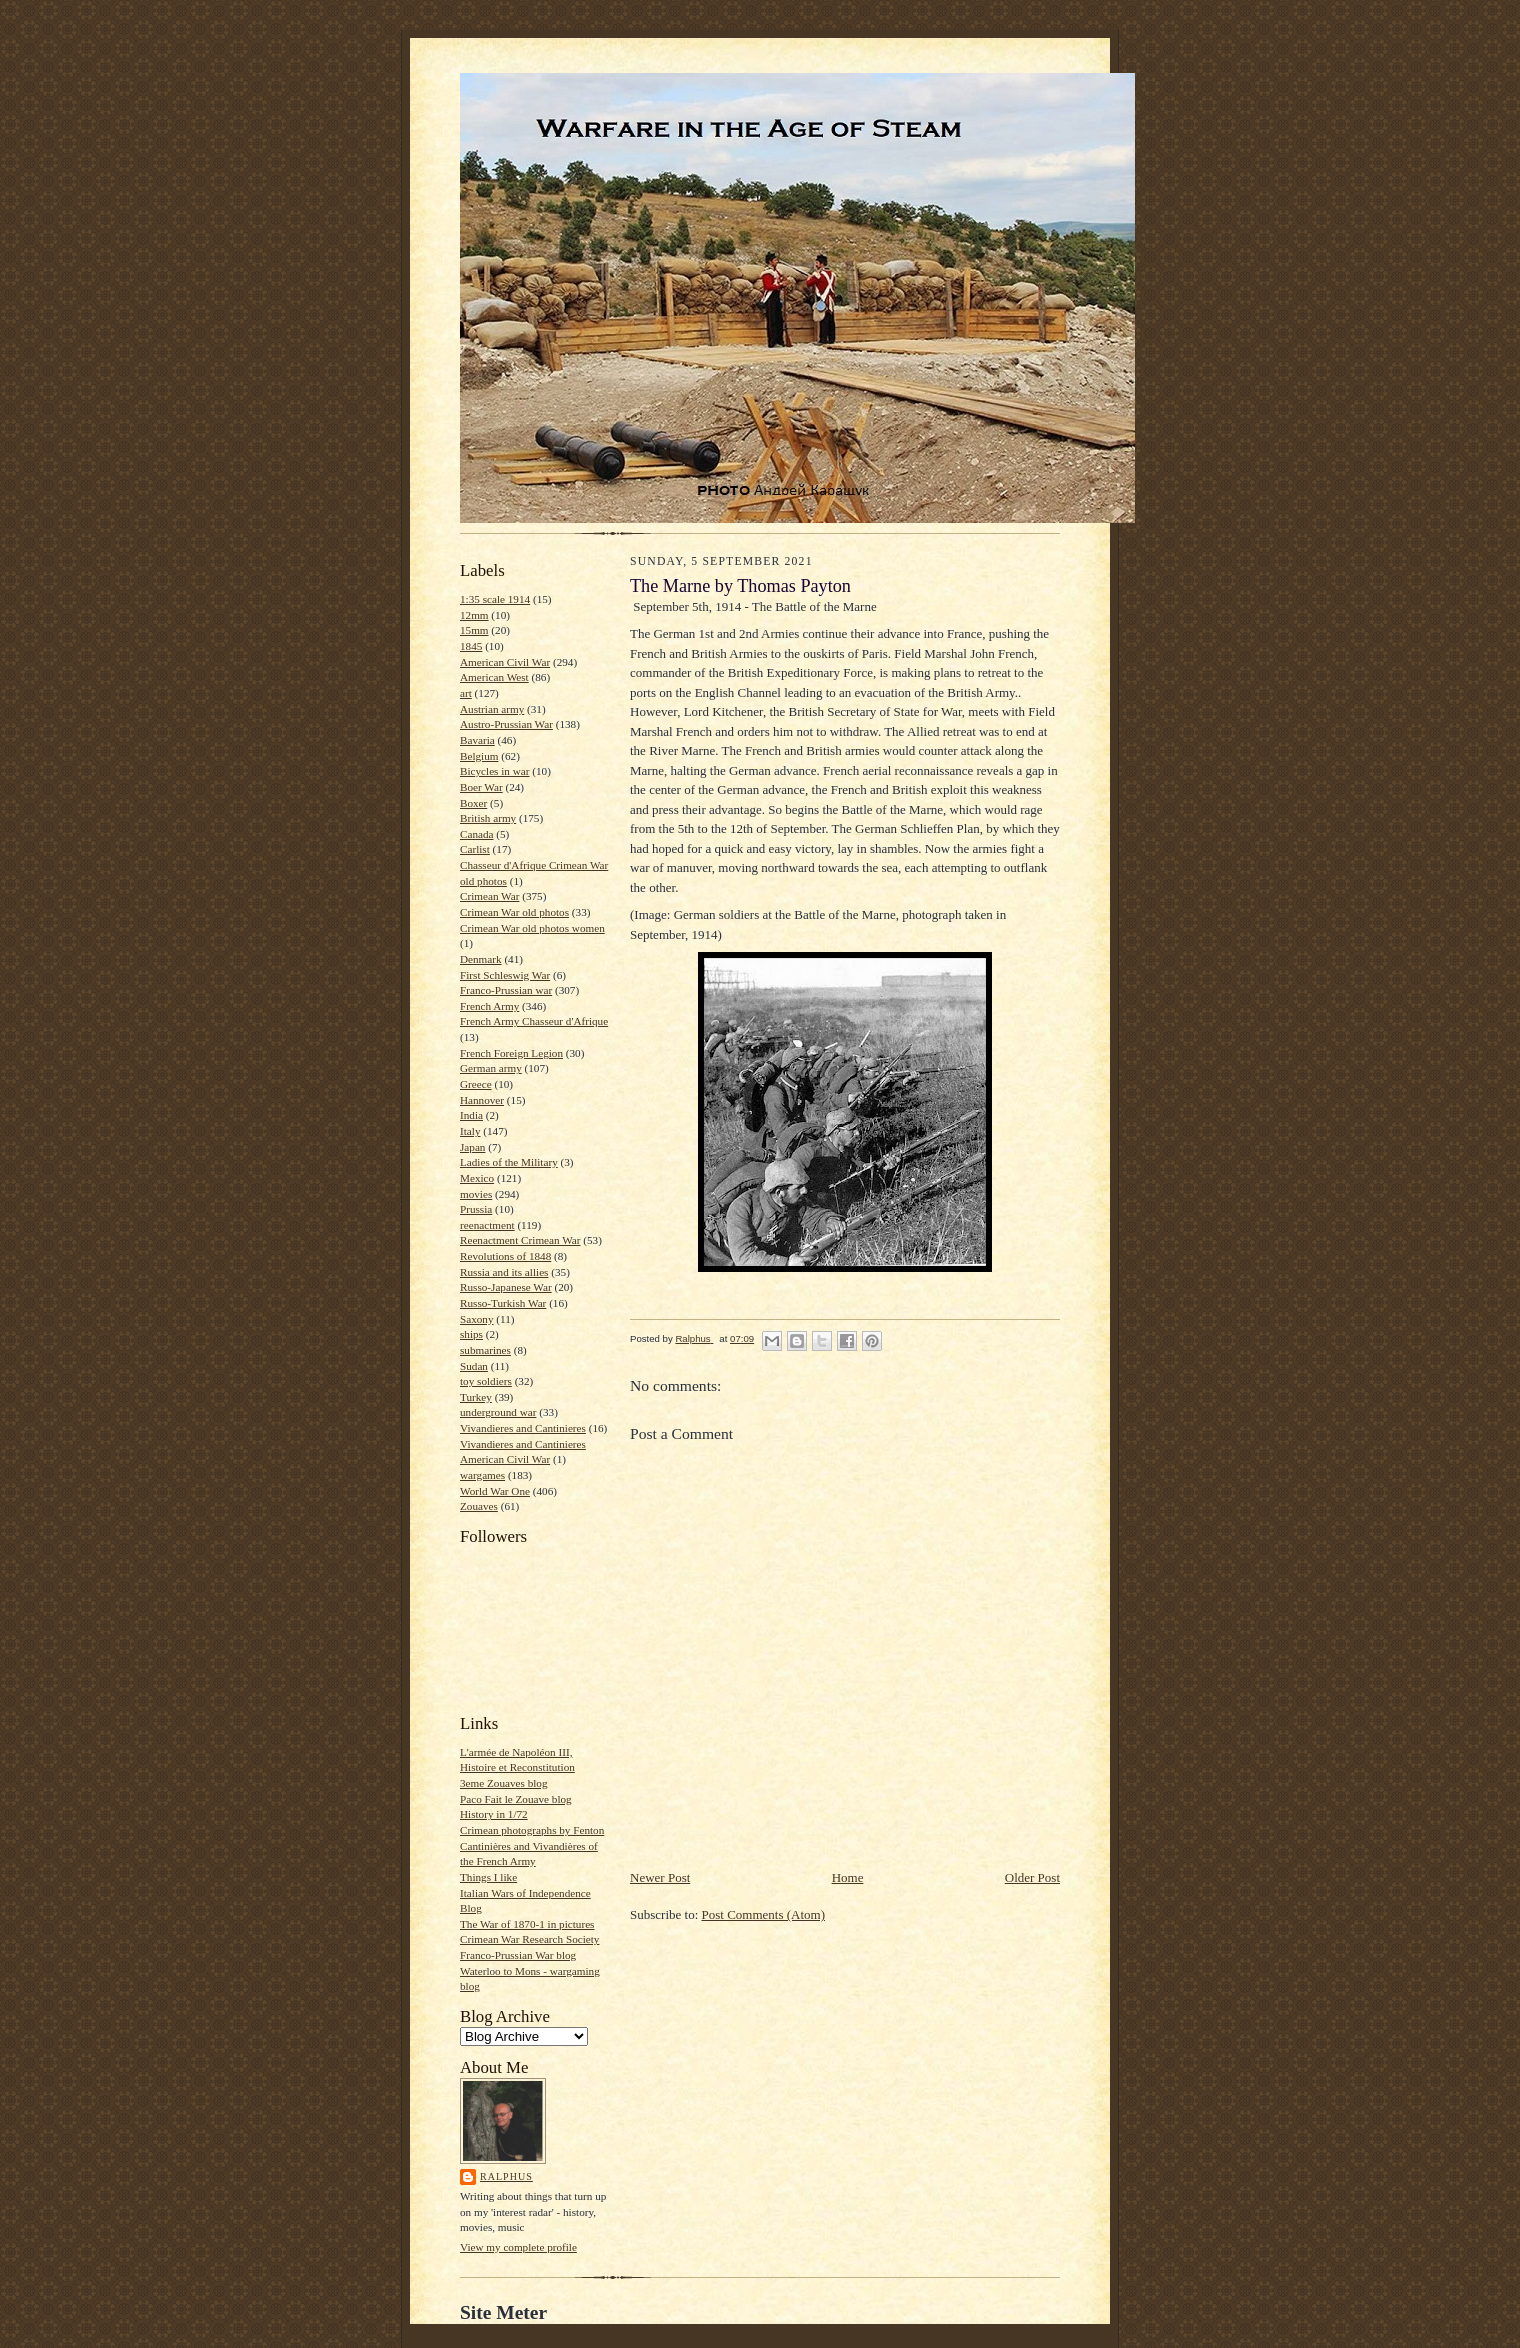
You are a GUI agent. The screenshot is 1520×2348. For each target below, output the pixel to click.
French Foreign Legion (511, 1053)
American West (494, 677)
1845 (471, 646)
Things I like (488, 1877)
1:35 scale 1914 (495, 599)
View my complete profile (518, 2247)
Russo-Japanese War (506, 1287)
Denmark (481, 959)
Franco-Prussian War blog (518, 1955)
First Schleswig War (505, 975)
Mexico (477, 1178)
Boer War (481, 787)
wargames (482, 1475)
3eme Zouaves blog (504, 1783)
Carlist (475, 849)
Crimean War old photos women (532, 928)
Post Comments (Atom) (764, 1914)
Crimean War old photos (514, 912)
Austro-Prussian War (506, 724)
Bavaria (477, 740)
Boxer (473, 803)
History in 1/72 (494, 1814)
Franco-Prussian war (506, 990)
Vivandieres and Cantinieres (523, 1428)
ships (471, 1334)
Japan (472, 1147)
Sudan (474, 1366)
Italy (470, 1131)
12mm (474, 615)
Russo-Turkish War (503, 1303)
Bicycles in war (495, 771)
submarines (485, 1350)
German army (491, 1068)
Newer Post (660, 1877)
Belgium (479, 756)
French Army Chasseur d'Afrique (534, 1021)
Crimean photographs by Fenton (532, 1830)
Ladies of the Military (509, 1162)
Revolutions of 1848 (505, 1256)
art (466, 693)
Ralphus (506, 2176)
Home (848, 1877)
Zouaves (479, 1506)
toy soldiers (486, 1381)
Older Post (1032, 1877)
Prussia (476, 1209)
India (471, 1115)
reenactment (487, 1225)
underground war (498, 1412)
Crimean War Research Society (529, 1939)
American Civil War (505, 662)
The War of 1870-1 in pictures (527, 1924)
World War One (495, 1491)
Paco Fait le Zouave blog (516, 1799)
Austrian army (492, 709)
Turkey (476, 1397)
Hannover (482, 1100)
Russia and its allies (504, 1272)
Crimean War (489, 896)
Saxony (477, 1319)
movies (476, 1194)
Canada (477, 834)
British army (488, 818)
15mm (474, 630)
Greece (476, 1084)
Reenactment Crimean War (520, 1240)
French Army (489, 1006)
